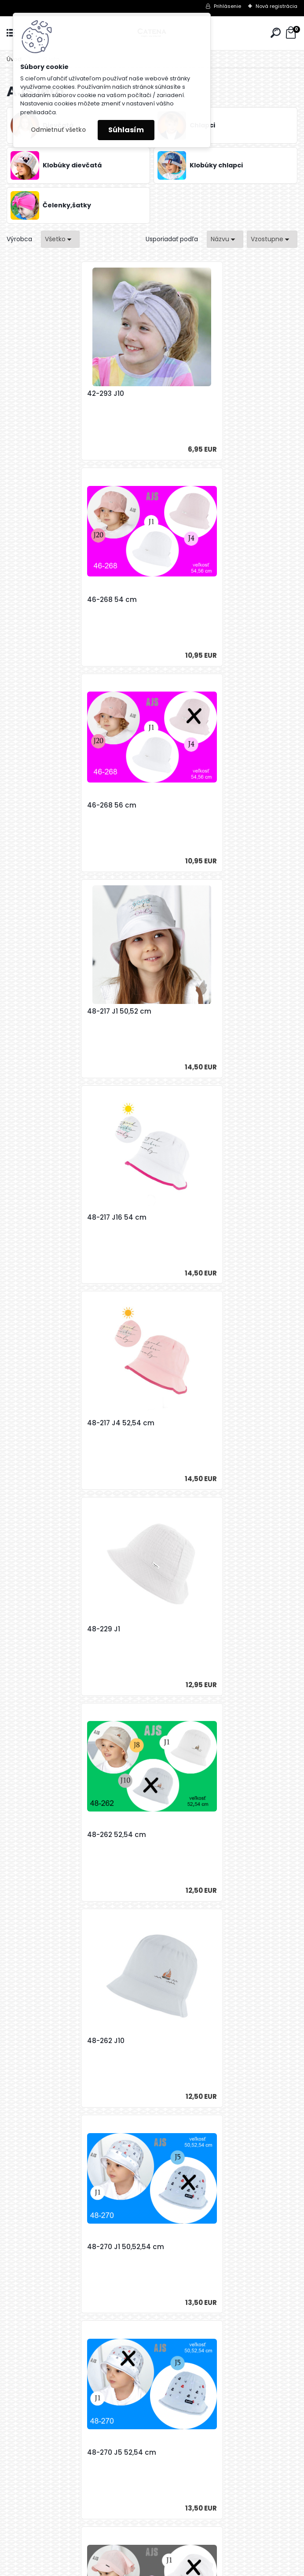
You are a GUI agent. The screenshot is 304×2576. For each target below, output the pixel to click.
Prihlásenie (227, 6)
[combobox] (225, 239)
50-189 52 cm (39, 2040)
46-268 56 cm (41, 599)
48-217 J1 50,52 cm (193, 599)
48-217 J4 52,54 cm (195, 805)
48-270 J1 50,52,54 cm (199, 1217)
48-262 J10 (35, 1217)
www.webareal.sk (187, 2567)
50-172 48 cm (184, 1629)
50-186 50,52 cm (189, 1834)
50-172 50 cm (39, 1834)
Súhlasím (126, 130)
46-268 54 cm (186, 393)
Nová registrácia (276, 6)
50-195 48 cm (112, 2247)
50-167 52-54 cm (190, 1423)
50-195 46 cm (185, 2040)
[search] (275, 32)
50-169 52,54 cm (44, 1629)
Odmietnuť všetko (58, 130)
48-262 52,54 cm (190, 1011)
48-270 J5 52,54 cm (50, 1423)
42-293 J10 (34, 393)
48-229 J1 (32, 1011)
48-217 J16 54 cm (46, 805)
